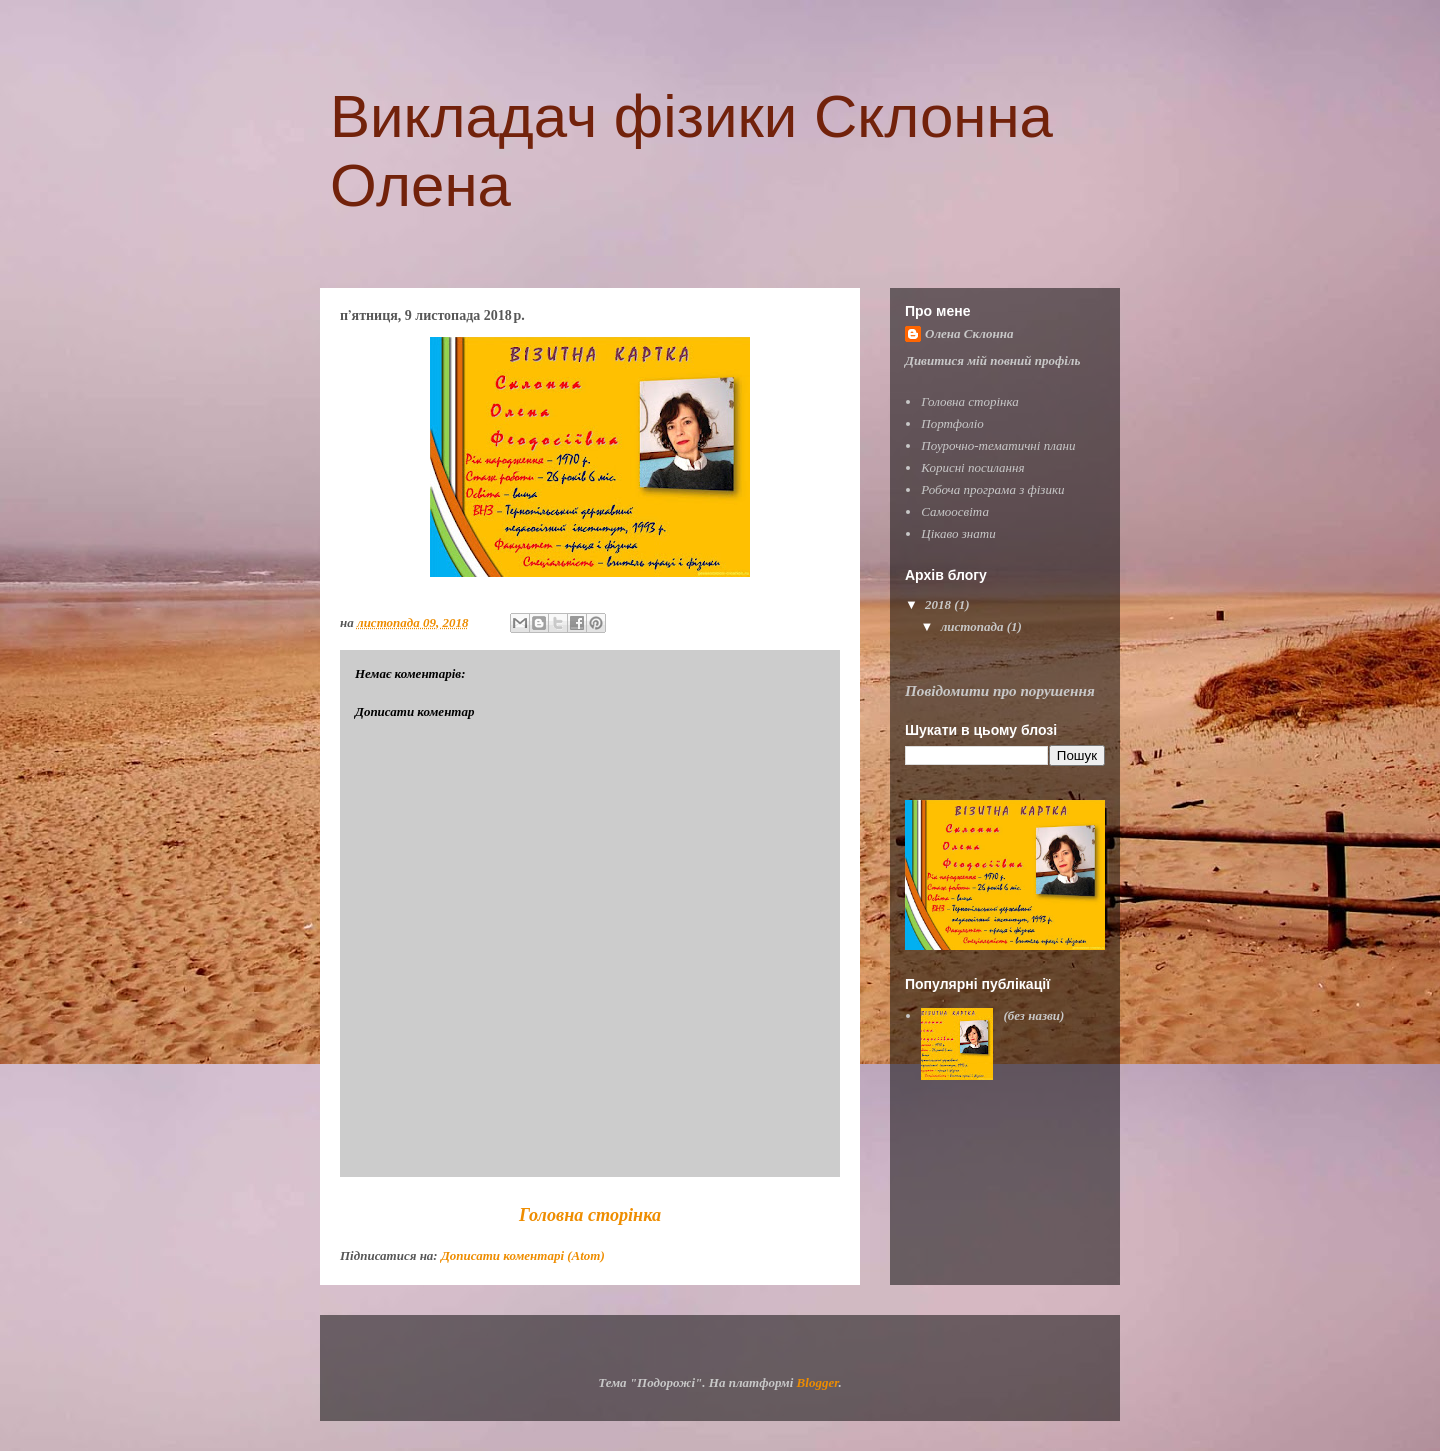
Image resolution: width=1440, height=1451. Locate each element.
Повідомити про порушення (1000, 690)
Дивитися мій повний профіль (992, 360)
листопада (974, 626)
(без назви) (1033, 1015)
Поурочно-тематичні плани (998, 445)
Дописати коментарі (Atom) (523, 1255)
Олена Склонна (969, 333)
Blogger (818, 1382)
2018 (939, 604)
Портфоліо (952, 423)
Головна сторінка (590, 1215)
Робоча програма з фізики (992, 489)
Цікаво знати (958, 533)
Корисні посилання (972, 467)
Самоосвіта (955, 511)
